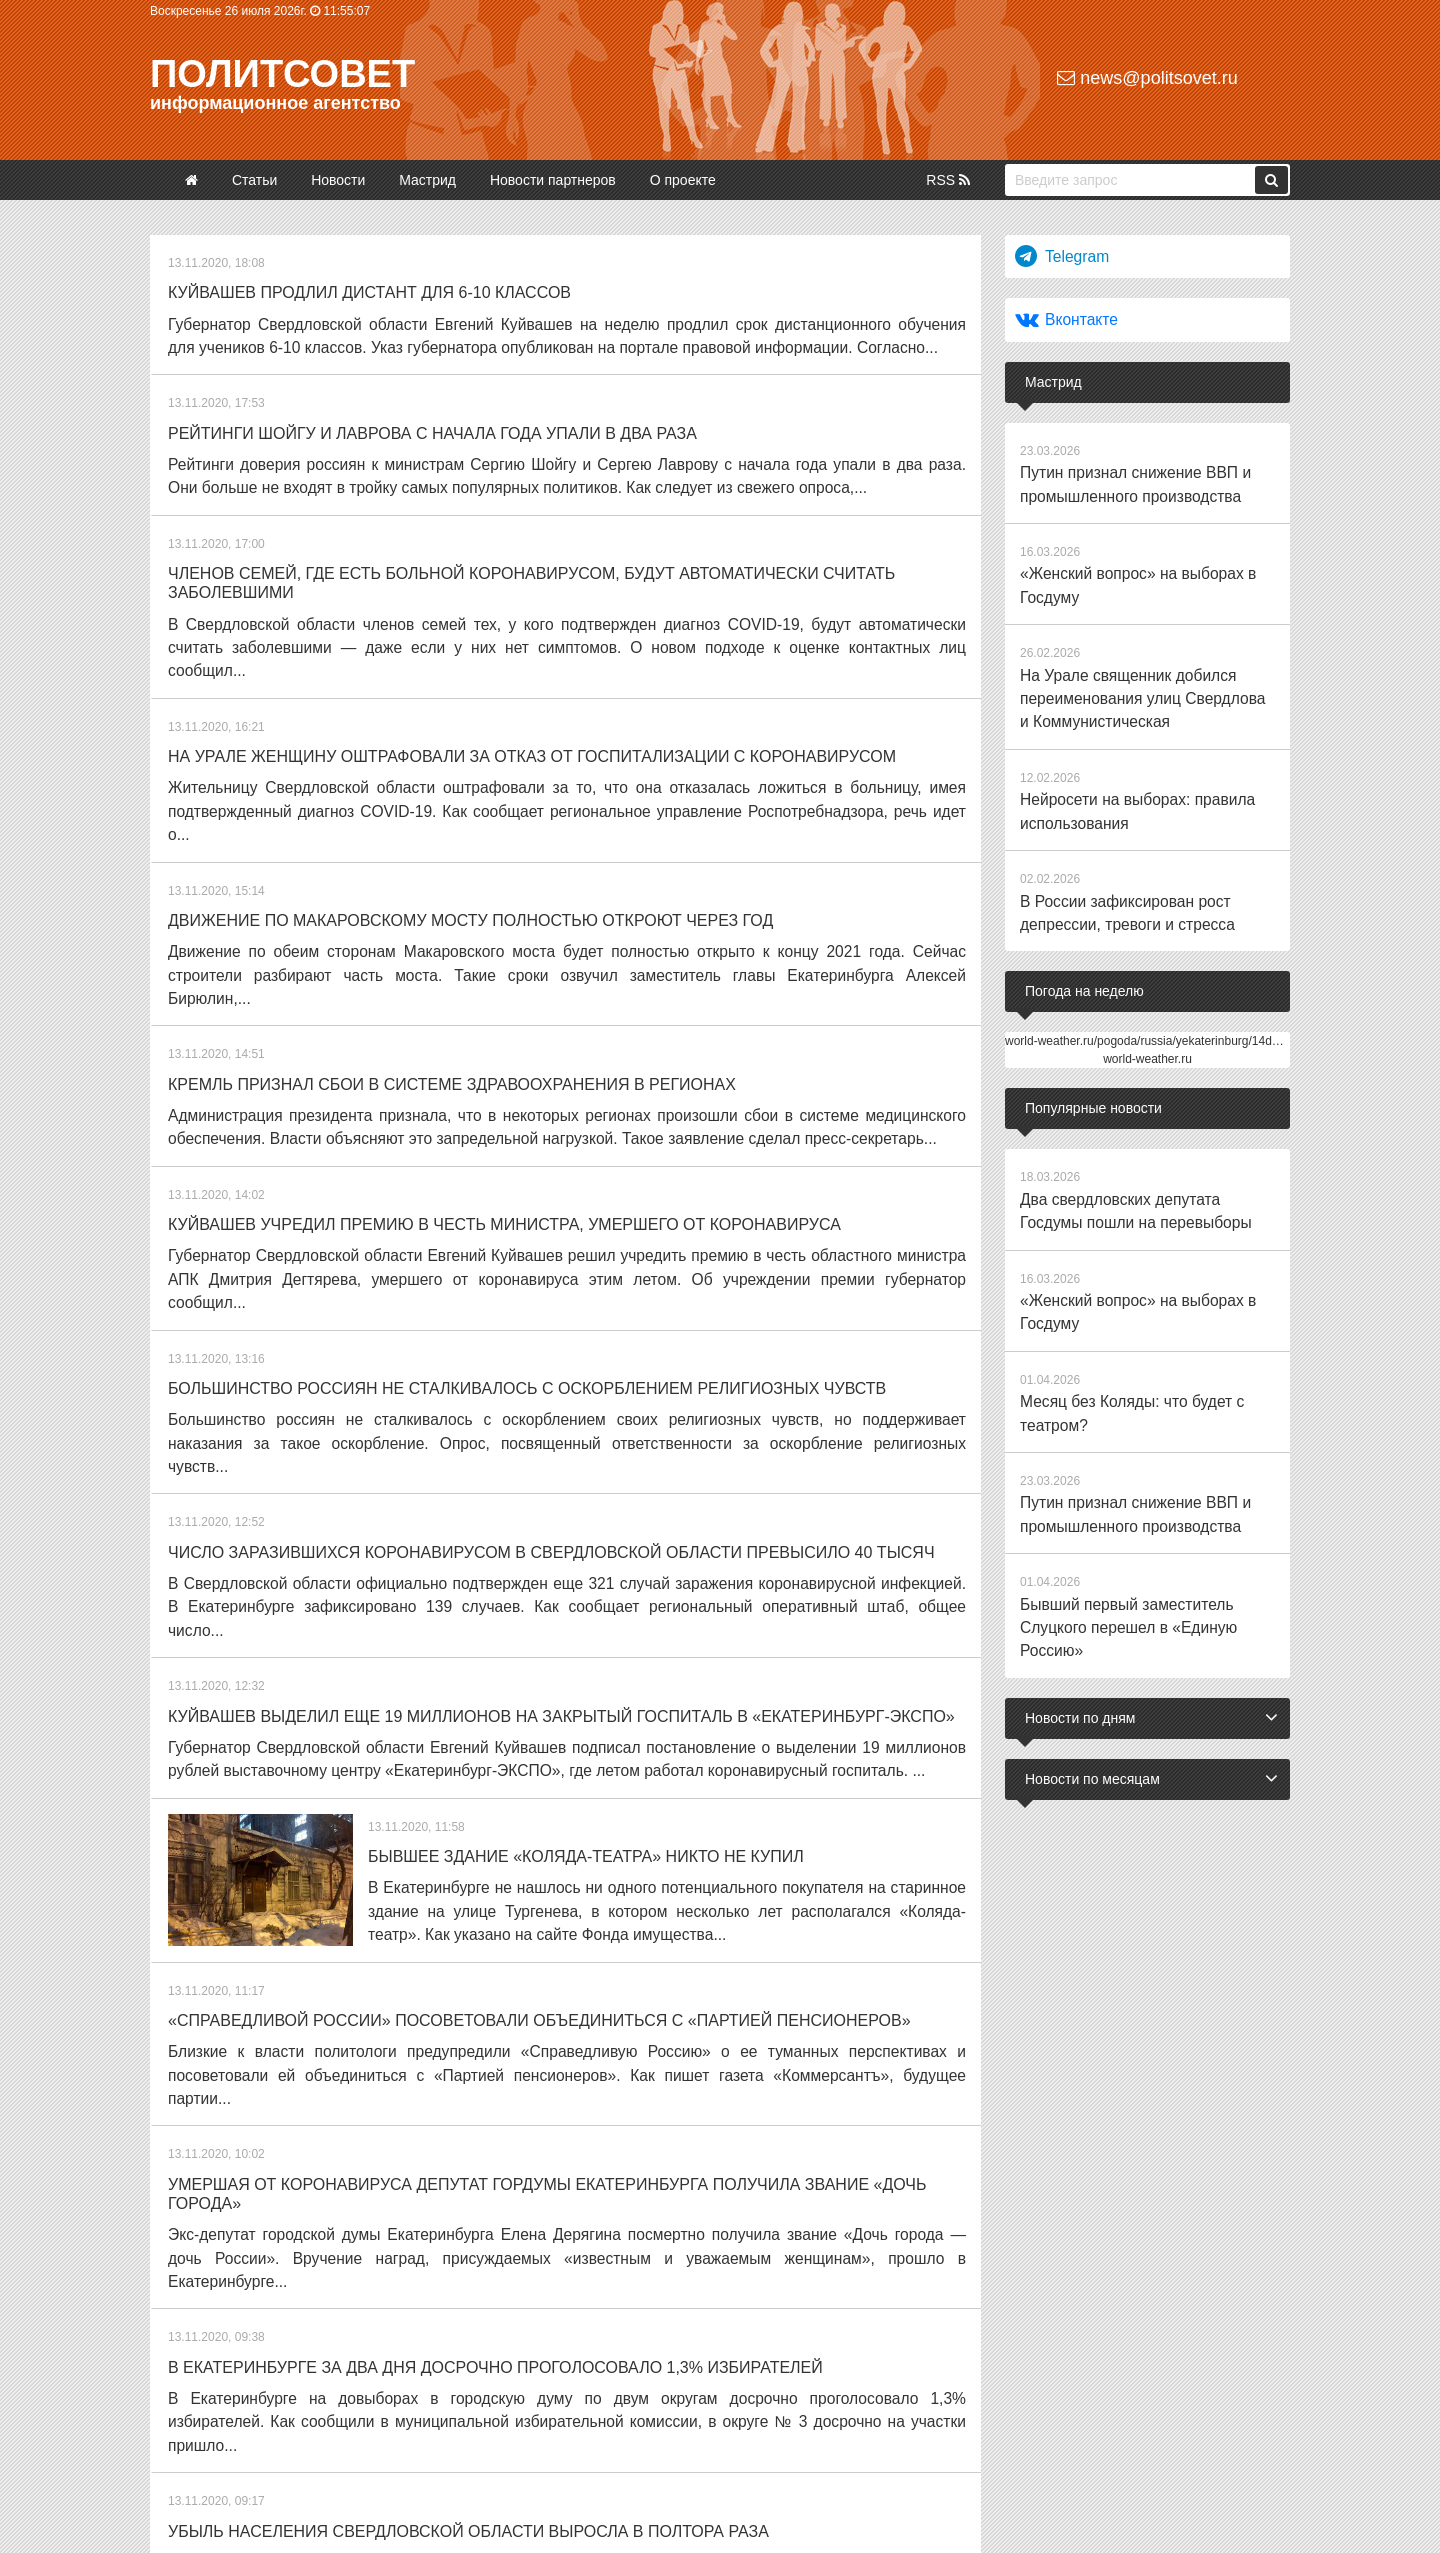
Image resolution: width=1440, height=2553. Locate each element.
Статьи (254, 180)
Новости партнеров (553, 180)
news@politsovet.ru (1147, 78)
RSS (948, 180)
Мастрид (427, 180)
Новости (338, 180)
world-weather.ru (1147, 1016)
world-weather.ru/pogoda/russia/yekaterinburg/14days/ (1149, 998)
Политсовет (282, 74)
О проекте (683, 180)
